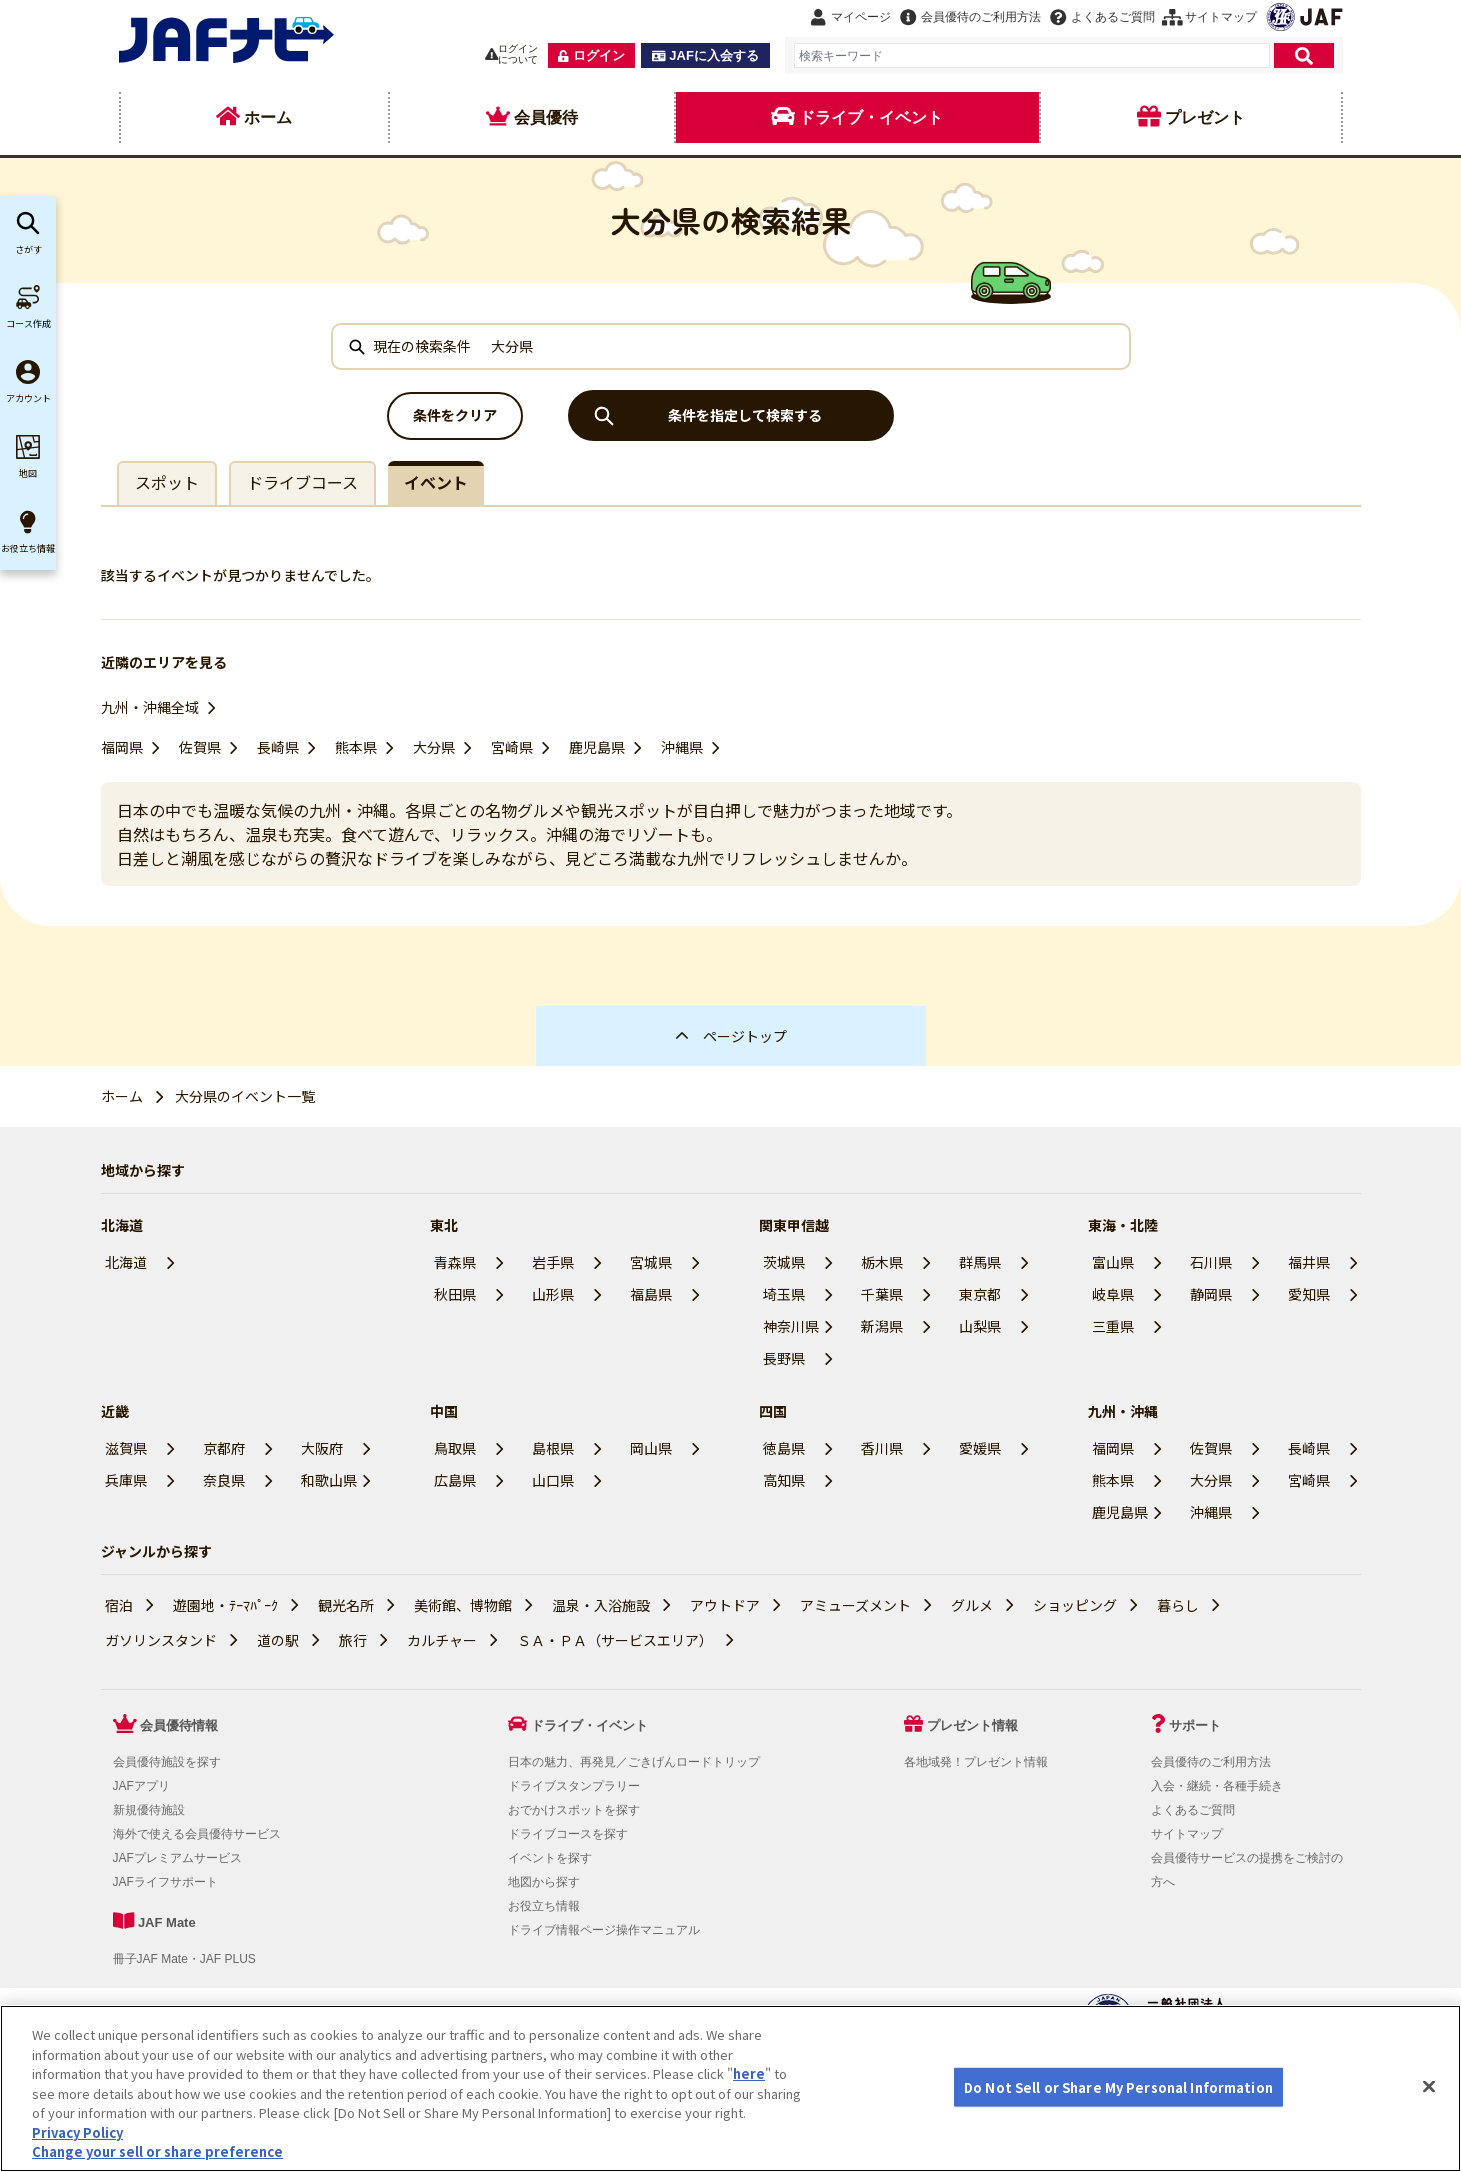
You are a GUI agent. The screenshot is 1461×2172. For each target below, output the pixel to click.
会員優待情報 (179, 1725)
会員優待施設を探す (167, 1762)
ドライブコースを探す (568, 1834)
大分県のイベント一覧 (245, 1096)
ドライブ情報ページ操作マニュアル (604, 1930)
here (749, 2073)
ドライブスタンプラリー (574, 1786)
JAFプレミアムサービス (177, 1858)
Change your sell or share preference (157, 2151)
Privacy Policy (77, 2132)
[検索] (1304, 55)
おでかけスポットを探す (574, 1810)
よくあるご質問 (1193, 1810)
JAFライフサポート (165, 1882)
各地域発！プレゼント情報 (976, 1762)
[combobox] (1032, 55)
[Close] (1429, 2086)
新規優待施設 (149, 1810)
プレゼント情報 (972, 1725)
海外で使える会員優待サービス (197, 1834)
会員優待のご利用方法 (1211, 1762)
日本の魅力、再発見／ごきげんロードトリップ (634, 1762)
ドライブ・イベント (589, 1725)
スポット (167, 482)
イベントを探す (550, 1858)
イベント (436, 482)
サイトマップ (1187, 1834)
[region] (730, 2088)
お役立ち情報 (544, 1906)
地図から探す (544, 1882)
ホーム (122, 1096)
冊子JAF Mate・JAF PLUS (184, 1959)
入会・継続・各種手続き (1217, 1786)
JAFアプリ (141, 1786)
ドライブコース (302, 482)
